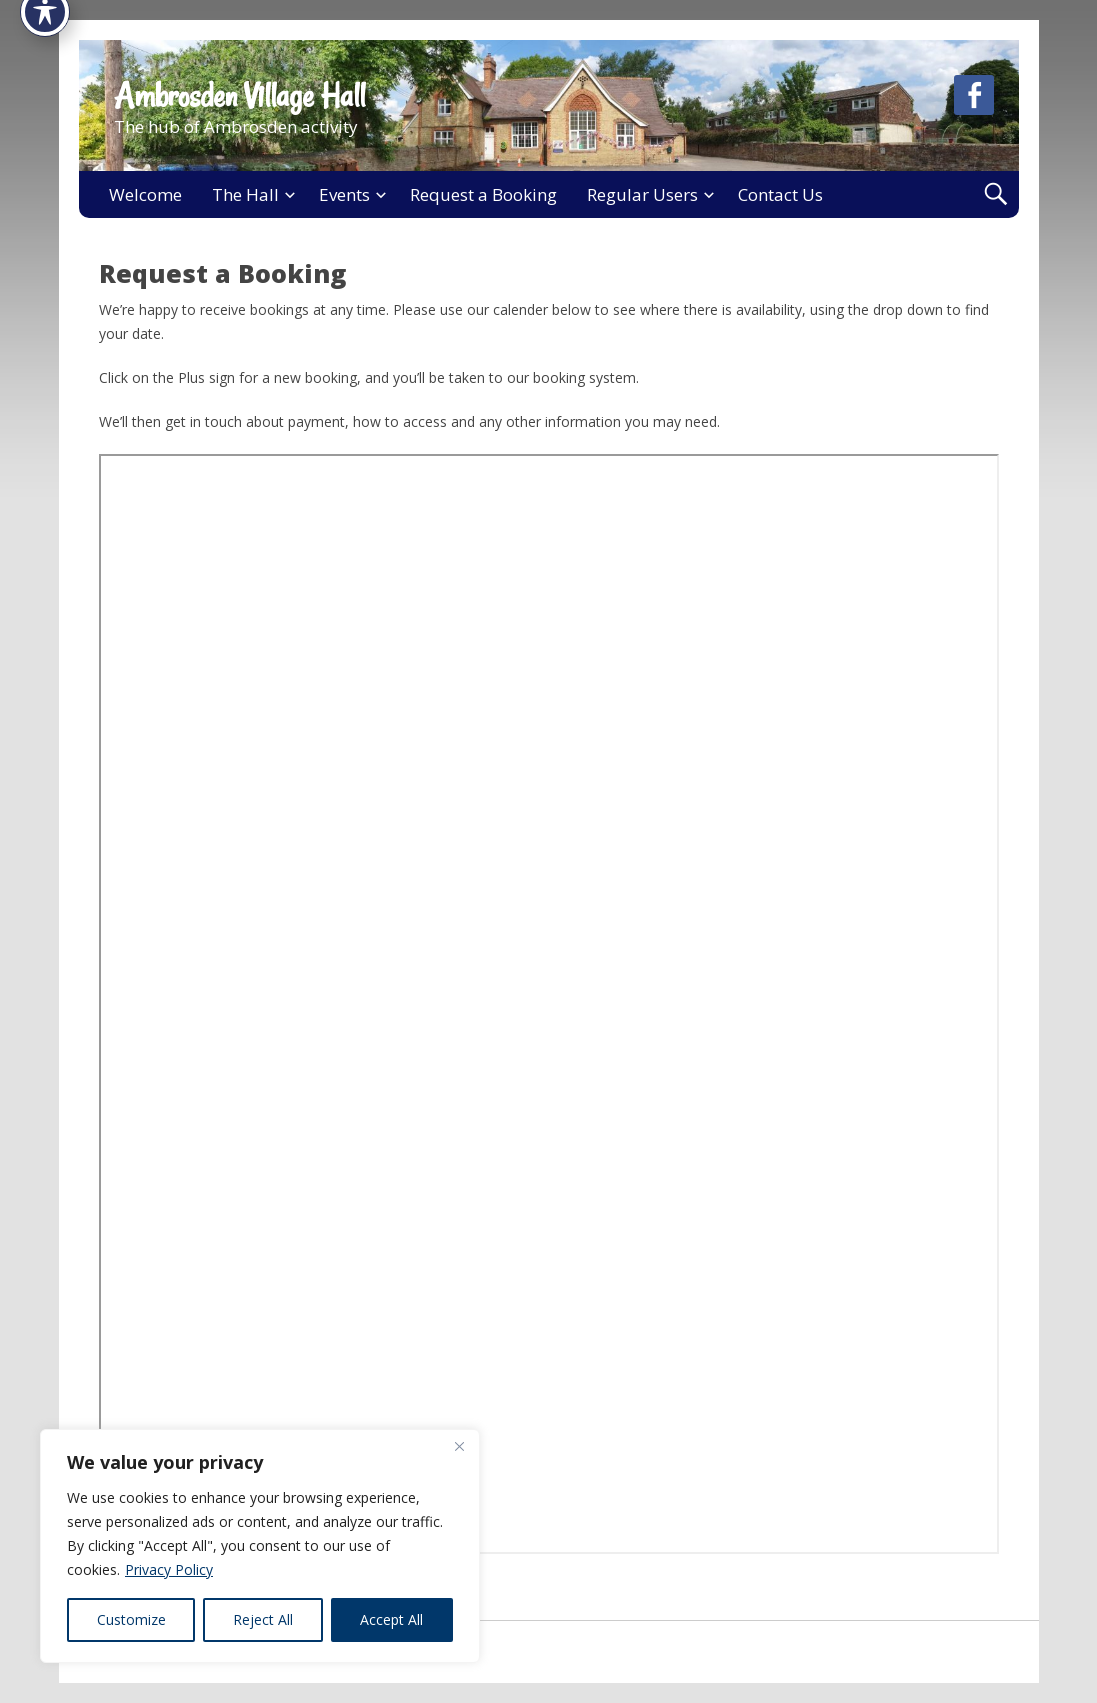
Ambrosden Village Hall (239, 96)
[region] (260, 1546)
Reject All (263, 1619)
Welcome (145, 194)
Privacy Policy (169, 1569)
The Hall (245, 194)
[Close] (459, 1446)
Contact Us (780, 194)
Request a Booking (483, 194)
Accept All (391, 1619)
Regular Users (642, 194)
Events (344, 194)
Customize (131, 1619)
